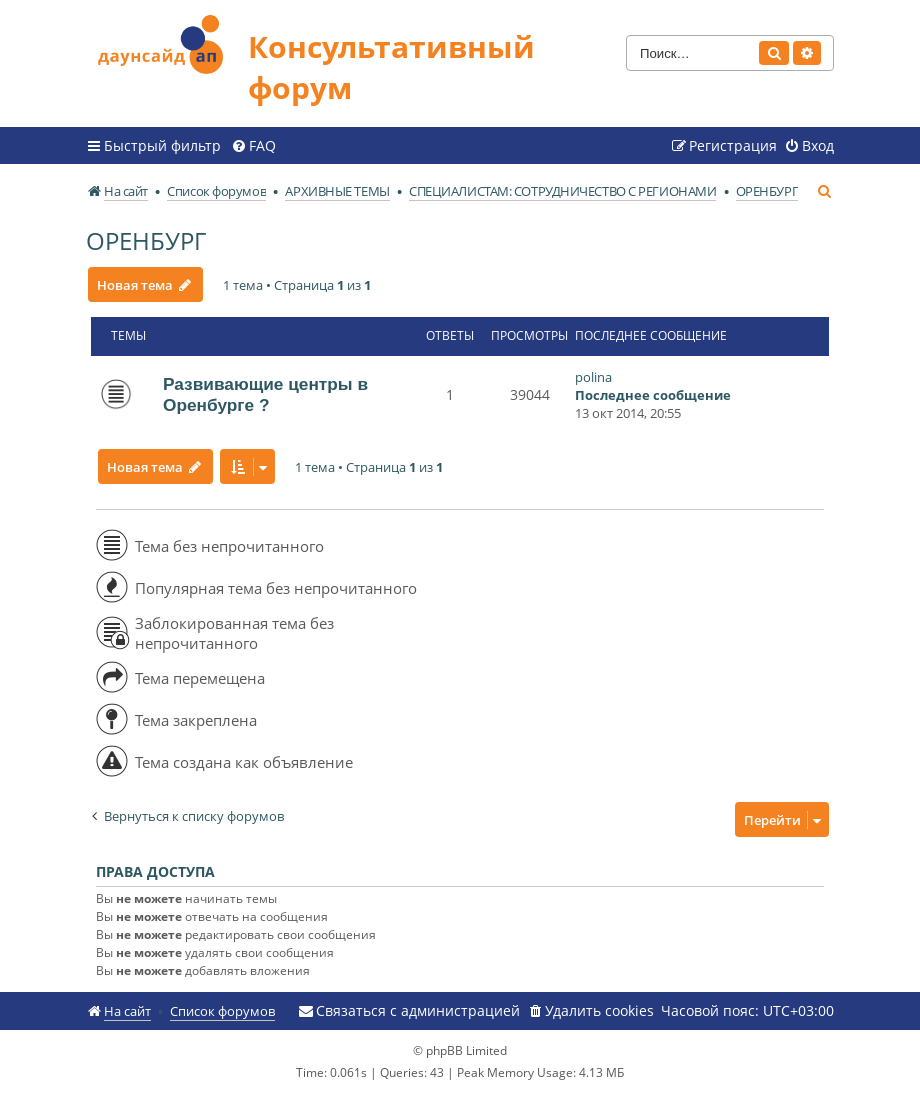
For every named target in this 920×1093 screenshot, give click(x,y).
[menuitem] (253, 146)
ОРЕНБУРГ (146, 240)
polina (593, 377)
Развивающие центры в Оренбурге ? (265, 394)
